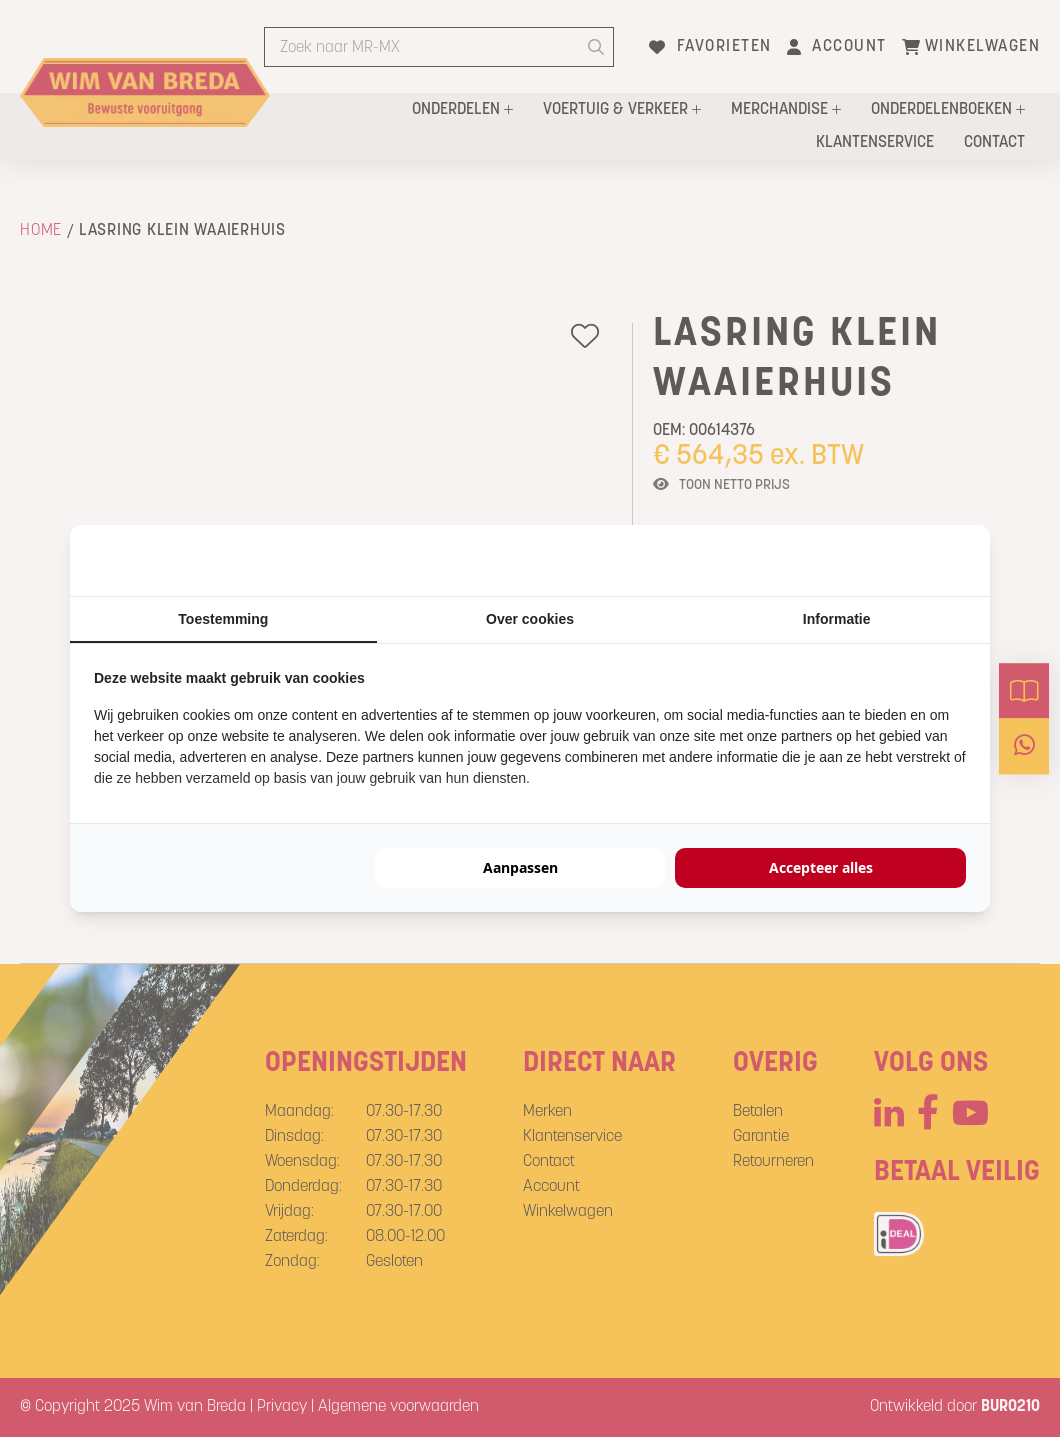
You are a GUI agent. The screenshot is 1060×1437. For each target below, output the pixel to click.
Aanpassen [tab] (520, 867)
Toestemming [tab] (223, 619)
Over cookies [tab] (530, 619)
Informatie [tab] (837, 619)
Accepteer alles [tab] (821, 867)
